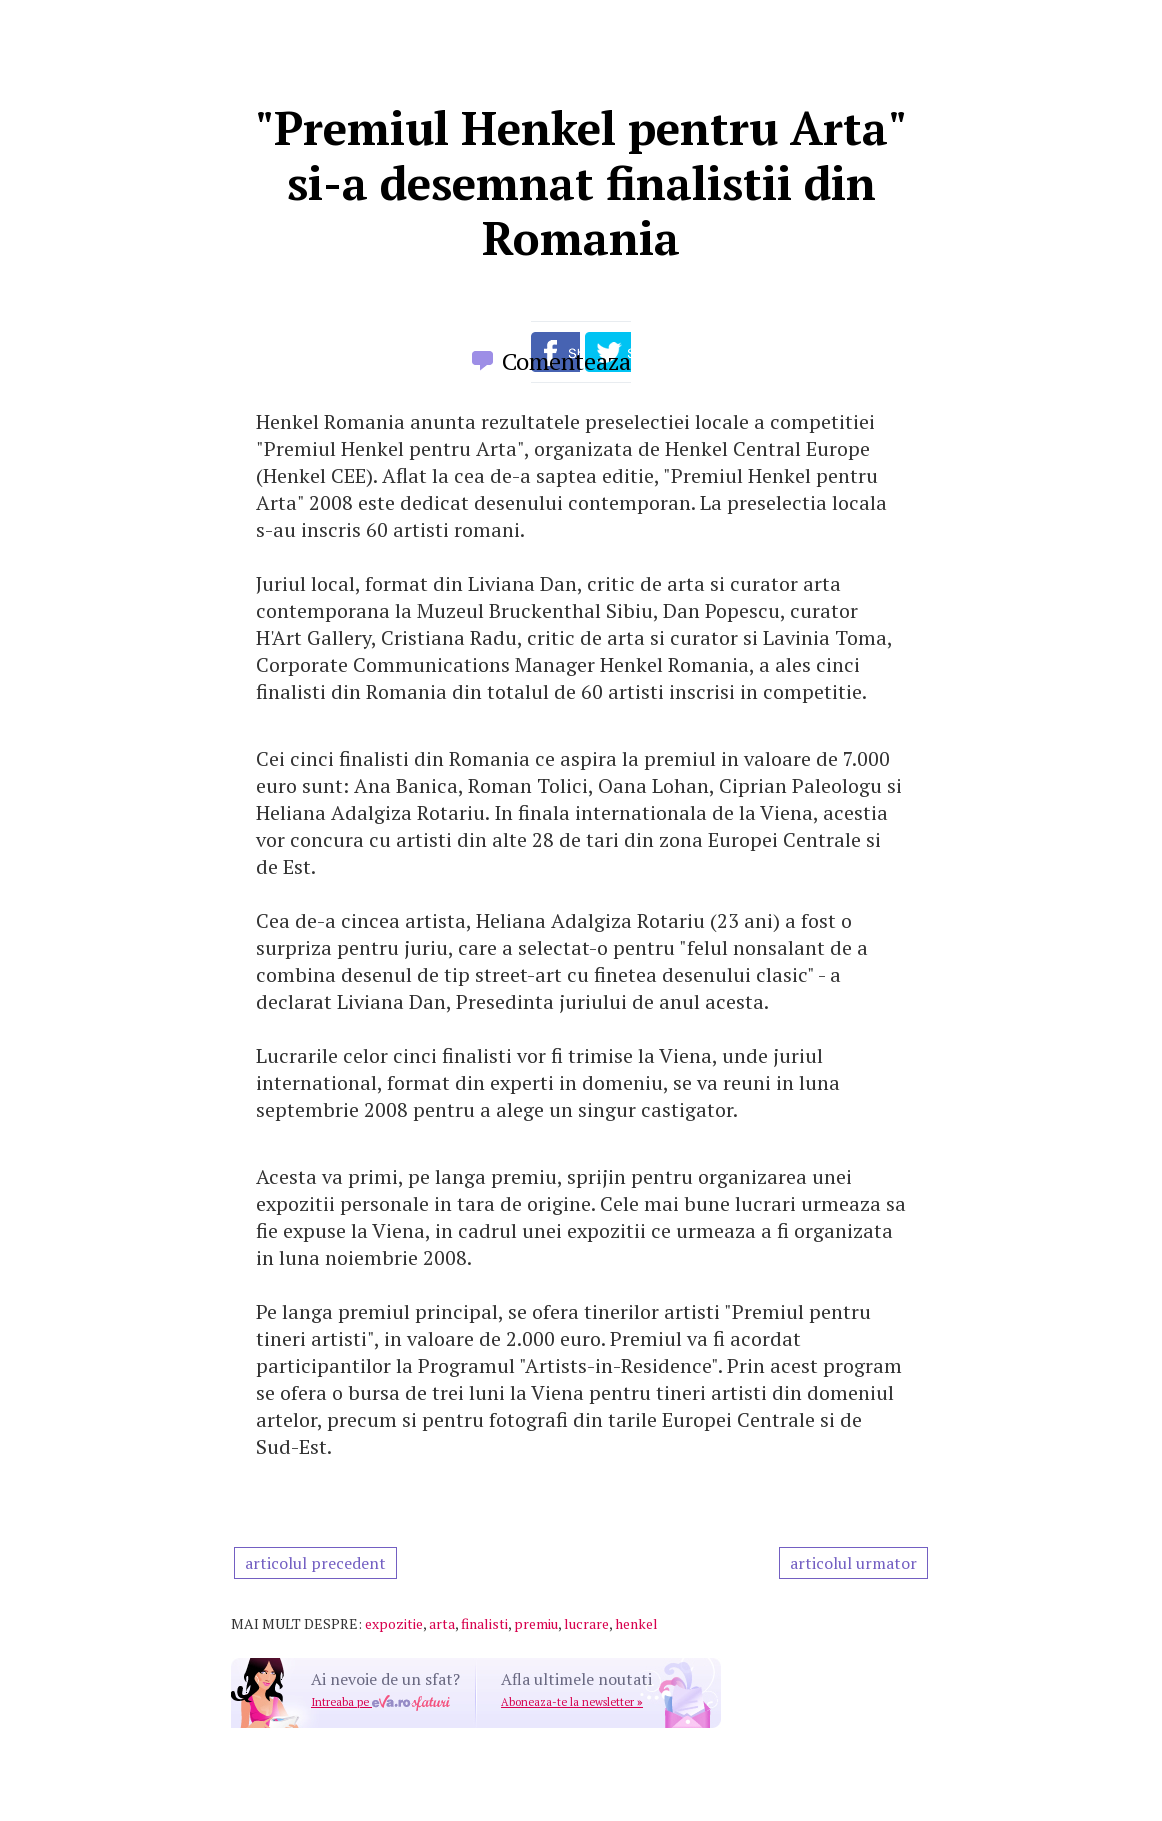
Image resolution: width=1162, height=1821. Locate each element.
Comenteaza (566, 361)
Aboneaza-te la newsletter (572, 1702)
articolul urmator (853, 1563)
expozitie (394, 1623)
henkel (636, 1623)
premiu (536, 1623)
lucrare (586, 1623)
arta (442, 1623)
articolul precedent (315, 1563)
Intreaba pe (380, 1702)
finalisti (484, 1623)
